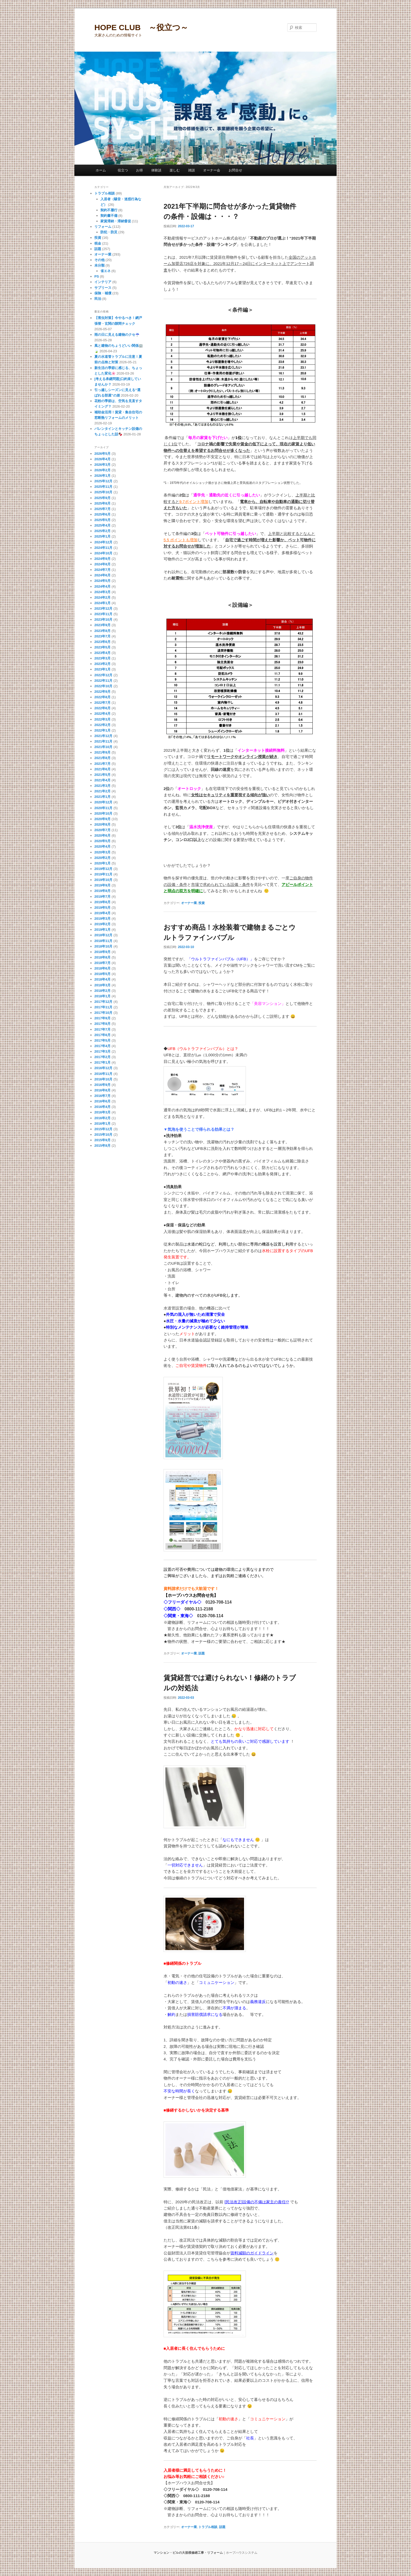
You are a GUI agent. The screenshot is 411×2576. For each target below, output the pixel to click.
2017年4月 (102, 1046)
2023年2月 (102, 664)
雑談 (191, 170)
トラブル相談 (207, 2527)
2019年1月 (102, 930)
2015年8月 (102, 1146)
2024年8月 (102, 564)
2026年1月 (102, 476)
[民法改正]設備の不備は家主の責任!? (257, 2202)
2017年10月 (103, 1013)
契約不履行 (108, 210)
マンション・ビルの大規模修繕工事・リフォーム (188, 2553)
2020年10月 (103, 813)
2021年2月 (102, 791)
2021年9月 (102, 752)
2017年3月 (102, 1051)
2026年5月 (102, 454)
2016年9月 (102, 1085)
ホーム (102, 170)
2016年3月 (102, 1112)
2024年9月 (102, 559)
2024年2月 (102, 597)
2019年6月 (102, 902)
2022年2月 (102, 725)
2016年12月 (103, 1068)
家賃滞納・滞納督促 (115, 221)
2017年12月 (103, 1002)
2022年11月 (103, 681)
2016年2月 (102, 1118)
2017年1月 (102, 1062)
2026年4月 (102, 459)
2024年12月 (103, 542)
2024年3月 (102, 592)
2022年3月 (102, 719)
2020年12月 (103, 802)
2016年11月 (103, 1074)
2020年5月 (102, 841)
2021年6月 (102, 769)
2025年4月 (102, 525)
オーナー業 (189, 903)
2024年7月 (102, 570)
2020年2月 (102, 858)
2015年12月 (103, 1129)
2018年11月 (103, 941)
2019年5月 (102, 908)
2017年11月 (103, 1007)
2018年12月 (103, 935)
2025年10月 (103, 492)
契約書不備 (108, 216)
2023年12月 (103, 608)
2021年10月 (103, 747)
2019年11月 (103, 874)
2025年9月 (102, 498)
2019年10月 (103, 880)
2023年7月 (102, 636)
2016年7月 (102, 1096)
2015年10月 (103, 1135)
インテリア (102, 282)
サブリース (102, 288)
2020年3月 (102, 852)
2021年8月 (102, 758)
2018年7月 (102, 963)
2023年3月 (102, 658)
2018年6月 (102, 968)
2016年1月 (102, 1123)
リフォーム (102, 227)
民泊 (97, 299)
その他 (99, 260)
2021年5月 (102, 775)
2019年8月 (102, 891)
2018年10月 (103, 946)
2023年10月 (103, 619)
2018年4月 (102, 979)
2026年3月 (102, 465)
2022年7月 (102, 703)
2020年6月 (102, 835)
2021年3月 (102, 786)
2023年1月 (102, 669)
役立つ (123, 170)
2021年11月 (103, 741)
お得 (139, 170)
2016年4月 (102, 1107)
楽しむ (175, 170)
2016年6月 (102, 1101)
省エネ (105, 271)
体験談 (156, 170)
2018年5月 (102, 974)
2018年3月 (102, 985)
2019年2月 (102, 924)
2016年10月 (103, 1079)
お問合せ (235, 170)
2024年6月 (102, 575)
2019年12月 (103, 869)
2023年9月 (102, 625)
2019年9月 (102, 885)
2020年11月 (103, 808)
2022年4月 (102, 714)
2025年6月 (102, 514)
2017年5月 (102, 1040)
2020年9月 (102, 819)
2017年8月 (102, 1024)
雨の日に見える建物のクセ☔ (116, 335)
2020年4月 (102, 846)
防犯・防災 (108, 232)
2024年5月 (102, 581)
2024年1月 (102, 603)
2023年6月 (102, 642)
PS (96, 276)
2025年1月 (102, 536)
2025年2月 (102, 531)
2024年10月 (103, 553)
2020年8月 (102, 824)
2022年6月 (102, 708)
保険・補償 (102, 293)
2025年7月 (102, 509)
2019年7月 (102, 897)
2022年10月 (103, 686)
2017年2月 (102, 1057)
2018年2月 (102, 991)
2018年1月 (102, 996)
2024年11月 (103, 548)
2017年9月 (102, 1018)
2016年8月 (102, 1090)
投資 (201, 903)
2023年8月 (102, 631)
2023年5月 (102, 647)
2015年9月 (102, 1140)
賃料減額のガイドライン (252, 2253)
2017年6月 (102, 1035)
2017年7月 (102, 1029)
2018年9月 (102, 952)
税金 (97, 243)
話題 (201, 1653)
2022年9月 (102, 692)
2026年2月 (102, 470)
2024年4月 (102, 586)
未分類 (99, 265)
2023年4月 (102, 653)
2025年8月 (102, 503)
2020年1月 (102, 863)
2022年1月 (102, 730)
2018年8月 (102, 957)
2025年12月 (103, 481)
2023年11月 (103, 614)
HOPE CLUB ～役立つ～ (141, 27)
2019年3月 (102, 919)
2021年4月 (102, 780)
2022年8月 (102, 697)
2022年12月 (103, 675)
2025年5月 (102, 520)
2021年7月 (102, 764)
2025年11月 (103, 487)
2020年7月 (102, 830)
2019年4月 (102, 913)
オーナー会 (211, 170)
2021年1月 (102, 797)
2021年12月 (103, 736)
